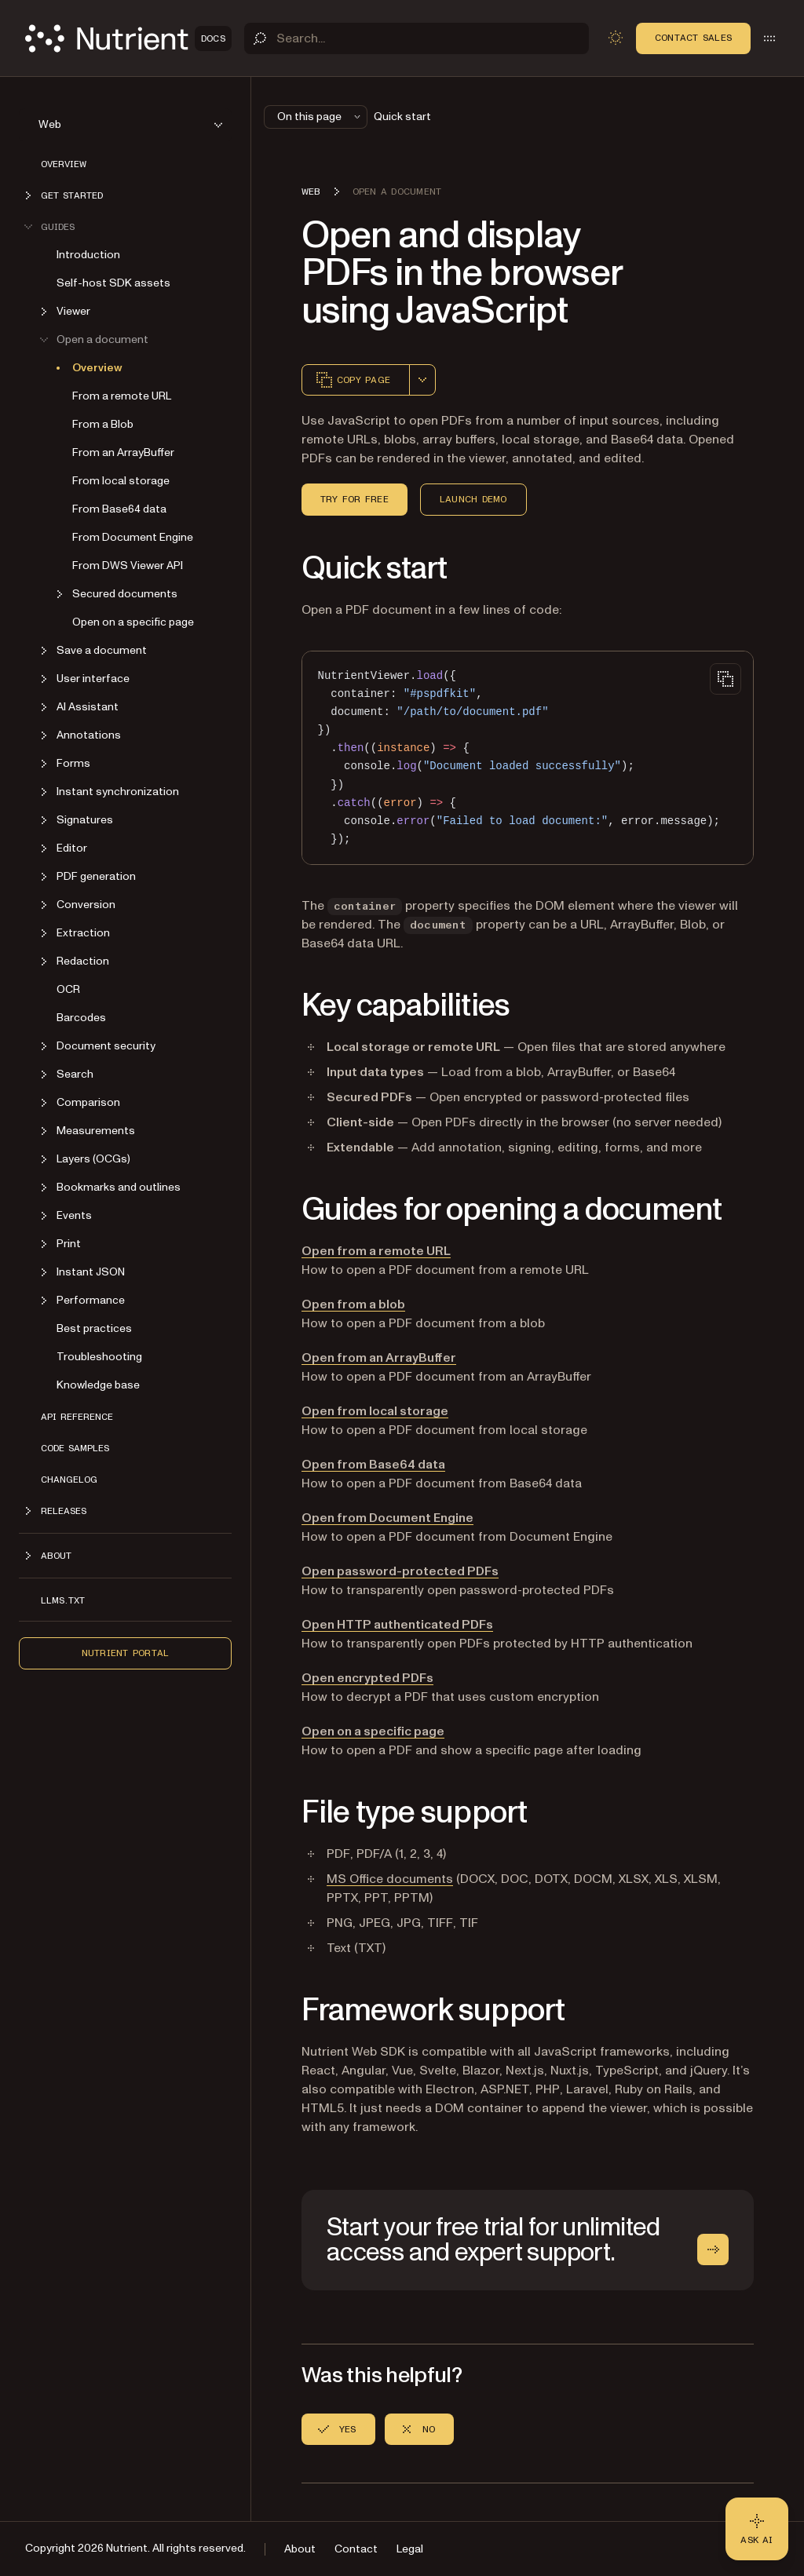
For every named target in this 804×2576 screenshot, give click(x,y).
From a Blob (102, 424)
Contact (356, 2548)
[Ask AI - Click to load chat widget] (756, 2529)
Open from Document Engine (387, 1518)
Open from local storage (375, 1411)
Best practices (94, 1328)
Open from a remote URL (376, 1251)
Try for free (354, 499)
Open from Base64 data (373, 1464)
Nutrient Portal (126, 1653)
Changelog (69, 1479)
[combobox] (422, 380)
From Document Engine (132, 537)
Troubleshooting (99, 1356)
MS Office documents (390, 1879)
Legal (410, 2548)
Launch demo (473, 499)
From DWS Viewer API (127, 565)
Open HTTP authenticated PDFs (397, 1624)
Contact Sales (693, 37)
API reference (77, 1416)
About (300, 2548)
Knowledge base (98, 1384)
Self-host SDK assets (113, 282)
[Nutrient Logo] (128, 38)
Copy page (352, 379)
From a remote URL (121, 396)
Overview (63, 164)
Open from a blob (353, 1304)
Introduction (88, 254)
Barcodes (81, 1017)
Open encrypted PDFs (367, 1678)
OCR (68, 989)
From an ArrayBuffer (123, 452)
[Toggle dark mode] (615, 37)
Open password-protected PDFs (400, 1571)
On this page (320, 116)
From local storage (121, 480)
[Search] (416, 38)
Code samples (75, 1448)
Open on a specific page (133, 622)
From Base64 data (119, 509)
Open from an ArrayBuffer (379, 1357)
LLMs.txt (63, 1600)
